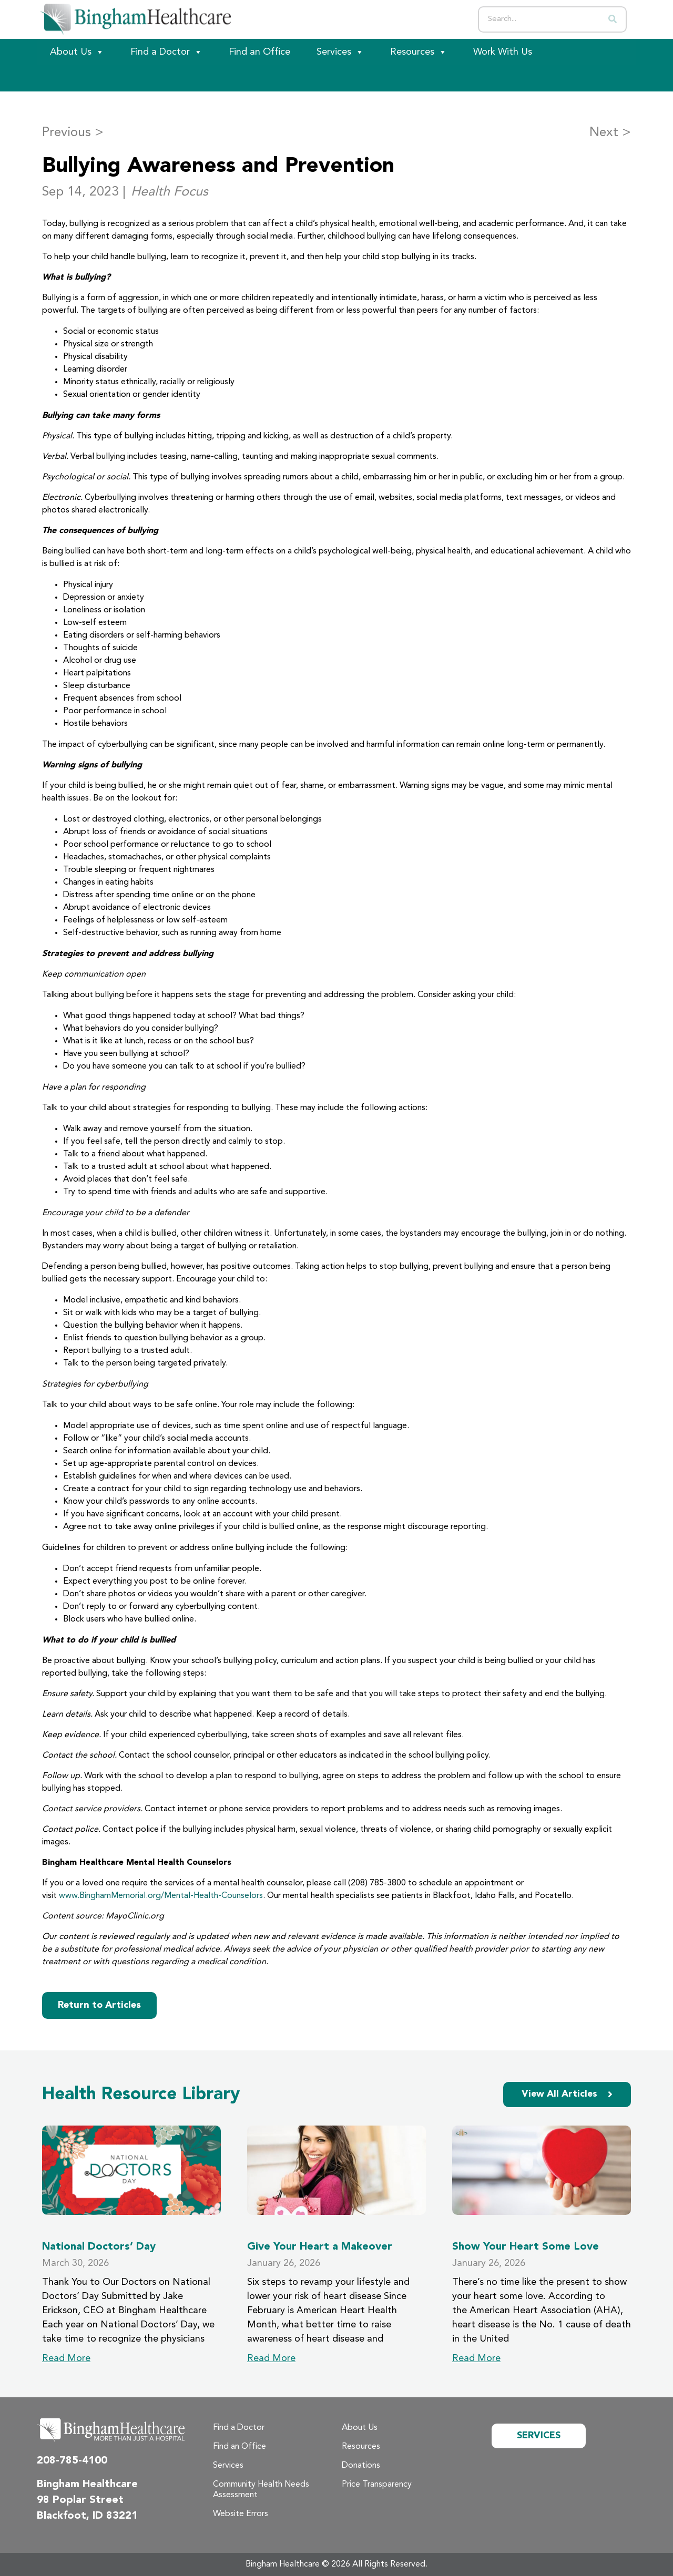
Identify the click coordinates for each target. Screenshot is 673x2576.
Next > (610, 132)
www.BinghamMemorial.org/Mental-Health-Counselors (161, 1896)
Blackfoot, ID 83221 (87, 2516)
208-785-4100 (72, 2461)
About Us (77, 52)
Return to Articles (99, 2005)
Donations (361, 2465)
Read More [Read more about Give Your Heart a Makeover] (271, 2358)
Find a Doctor (166, 52)
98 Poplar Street (80, 2500)
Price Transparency (377, 2484)
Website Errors (240, 2514)
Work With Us (502, 52)
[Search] (612, 19)
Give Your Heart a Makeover (319, 2247)
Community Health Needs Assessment (261, 2489)
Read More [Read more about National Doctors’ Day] (66, 2358)
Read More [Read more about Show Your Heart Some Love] (476, 2358)
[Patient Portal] (94, 78)
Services (340, 52)
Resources (418, 52)
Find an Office (259, 52)
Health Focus (169, 192)
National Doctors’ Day (99, 2247)
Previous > (73, 132)
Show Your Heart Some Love (525, 2247)
